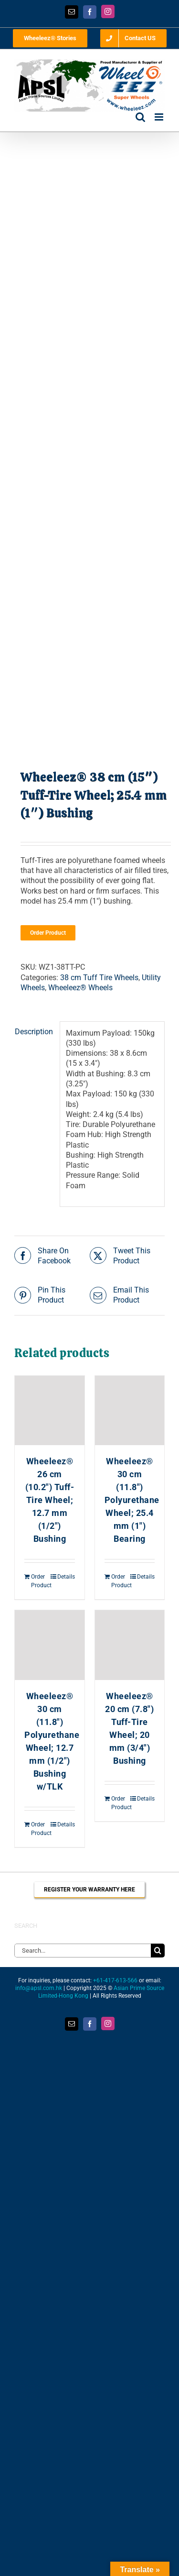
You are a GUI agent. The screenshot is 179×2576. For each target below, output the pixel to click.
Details (66, 1576)
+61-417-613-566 (115, 1980)
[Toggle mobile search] (140, 117)
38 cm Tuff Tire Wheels (99, 977)
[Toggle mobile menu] (160, 117)
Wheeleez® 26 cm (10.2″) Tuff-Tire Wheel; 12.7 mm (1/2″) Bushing (49, 1500)
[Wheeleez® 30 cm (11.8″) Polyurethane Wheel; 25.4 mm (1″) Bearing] (130, 1411)
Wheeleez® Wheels (80, 987)
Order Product (48, 932)
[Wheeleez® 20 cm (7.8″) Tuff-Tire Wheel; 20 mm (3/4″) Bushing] (130, 1645)
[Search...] (82, 1950)
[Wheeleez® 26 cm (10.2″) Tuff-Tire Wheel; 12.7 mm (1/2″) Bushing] (49, 1411)
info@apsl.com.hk (38, 1988)
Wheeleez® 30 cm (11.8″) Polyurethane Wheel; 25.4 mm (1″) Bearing (132, 1500)
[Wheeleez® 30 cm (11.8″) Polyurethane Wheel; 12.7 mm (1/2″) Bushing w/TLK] (49, 1645)
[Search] (158, 1950)
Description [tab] (34, 1031)
